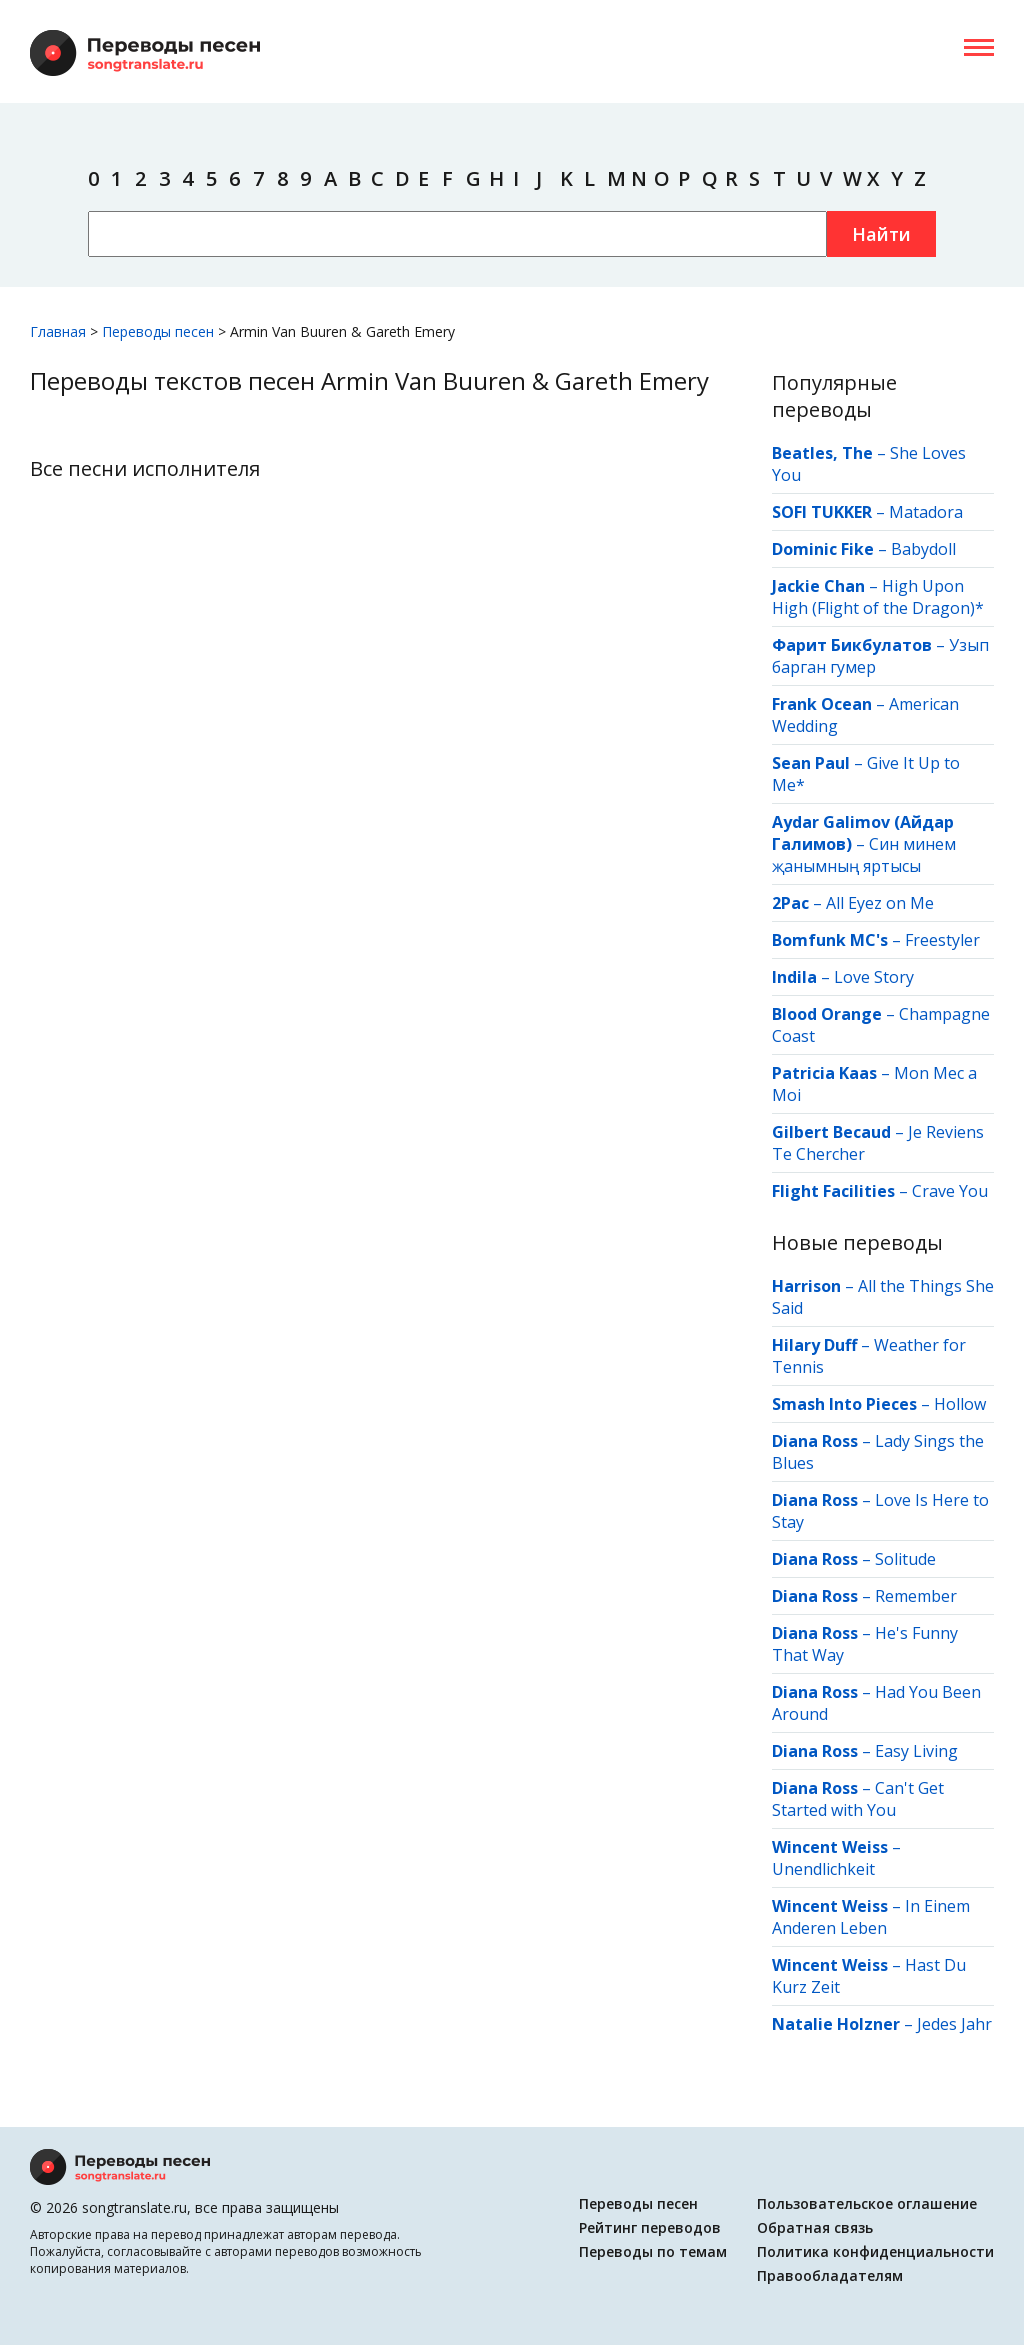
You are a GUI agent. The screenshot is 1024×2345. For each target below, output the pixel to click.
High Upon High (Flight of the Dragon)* (878, 597)
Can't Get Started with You (858, 1799)
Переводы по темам (653, 2251)
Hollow (960, 1404)
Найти (881, 234)
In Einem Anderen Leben (871, 1917)
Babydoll (923, 549)
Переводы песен (638, 2203)
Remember (916, 1596)
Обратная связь (815, 2227)
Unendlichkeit (823, 1869)
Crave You (950, 1191)
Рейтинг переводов (650, 2227)
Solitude (905, 1559)
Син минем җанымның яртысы (864, 855)
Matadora (926, 512)
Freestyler (942, 940)
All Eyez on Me (880, 903)
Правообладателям (830, 2275)
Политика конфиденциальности (875, 2251)
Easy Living (916, 1751)
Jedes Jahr (954, 2024)
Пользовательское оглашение (867, 2203)
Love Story (874, 977)
